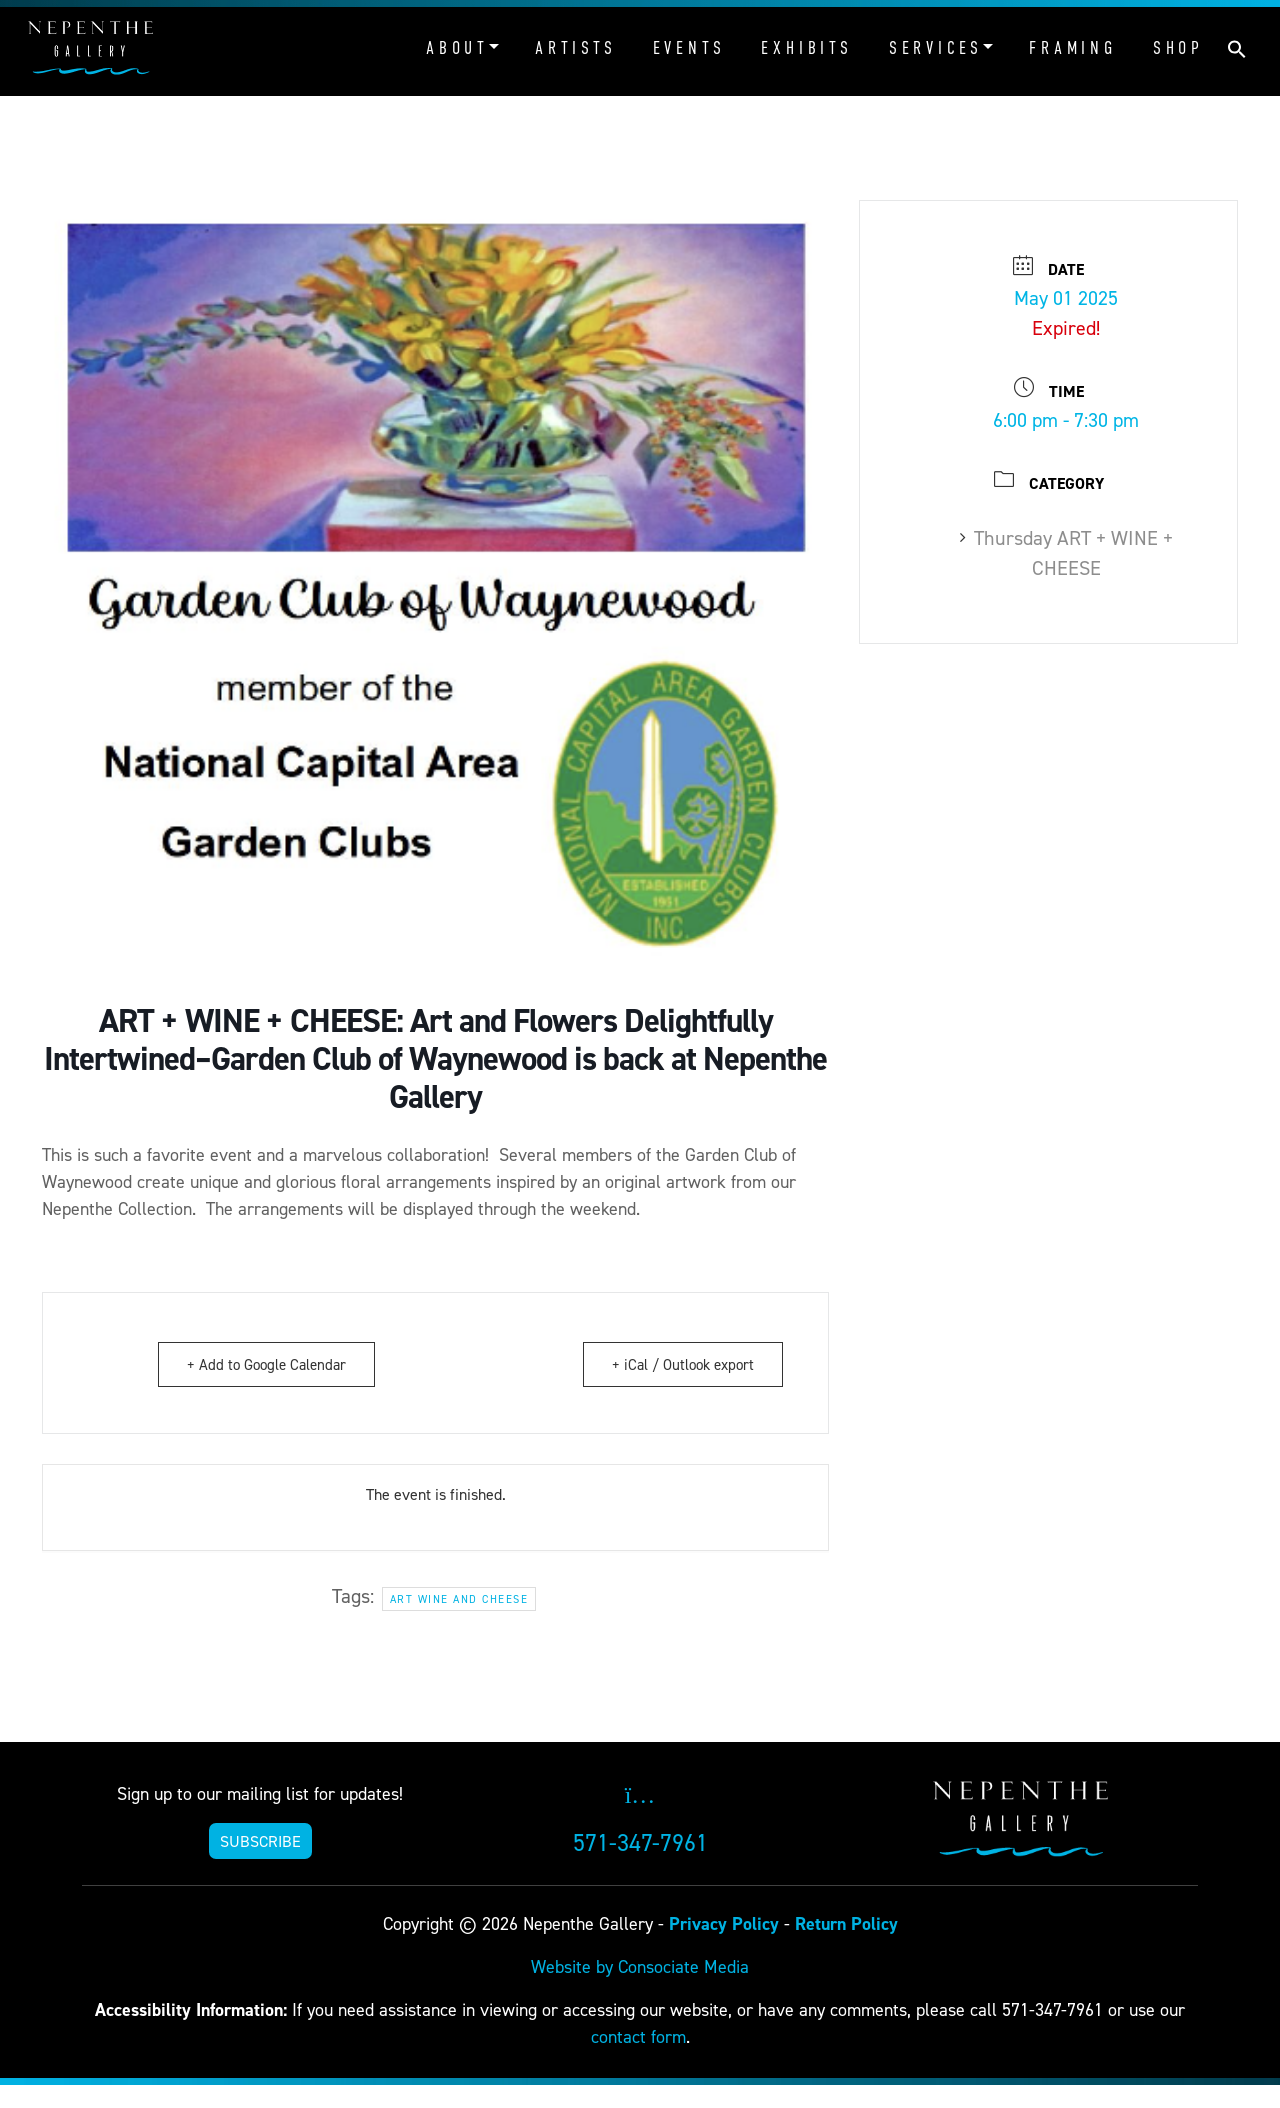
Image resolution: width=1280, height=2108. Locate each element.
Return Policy (846, 1923)
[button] (1237, 47)
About (457, 48)
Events (689, 48)
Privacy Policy (724, 1923)
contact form (638, 2036)
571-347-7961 (640, 1842)
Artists (576, 48)
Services (936, 48)
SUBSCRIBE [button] (260, 1841)
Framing (1073, 48)
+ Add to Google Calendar (266, 1364)
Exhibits (806, 48)
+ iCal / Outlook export (683, 1364)
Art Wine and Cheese (459, 1599)
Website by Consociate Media (640, 1966)
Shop (1178, 48)
